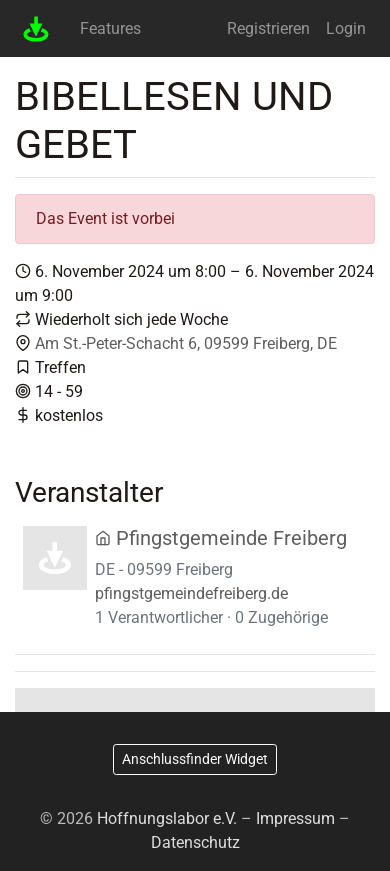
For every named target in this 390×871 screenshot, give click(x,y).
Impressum (295, 818)
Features (110, 28)
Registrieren (268, 28)
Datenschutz (195, 842)
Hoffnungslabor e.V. (167, 818)
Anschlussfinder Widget (195, 759)
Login (346, 28)
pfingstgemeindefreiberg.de (191, 593)
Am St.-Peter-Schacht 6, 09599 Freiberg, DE (186, 343)
